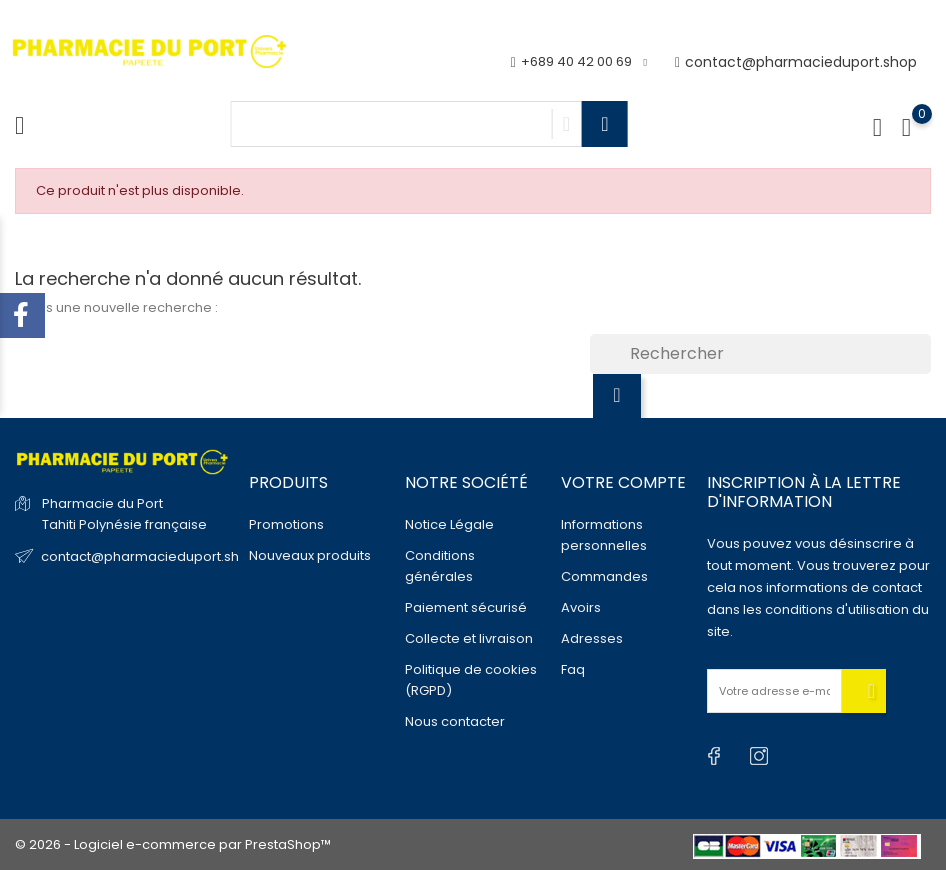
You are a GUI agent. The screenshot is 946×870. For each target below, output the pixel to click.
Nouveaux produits (310, 555)
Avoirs (581, 607)
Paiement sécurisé (466, 607)
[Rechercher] (760, 354)
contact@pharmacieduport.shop (796, 62)
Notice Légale (449, 524)
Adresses (592, 638)
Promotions (286, 524)
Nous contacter (455, 721)
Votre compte (623, 482)
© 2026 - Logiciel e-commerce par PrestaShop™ (173, 844)
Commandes (604, 576)
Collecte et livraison (469, 638)
